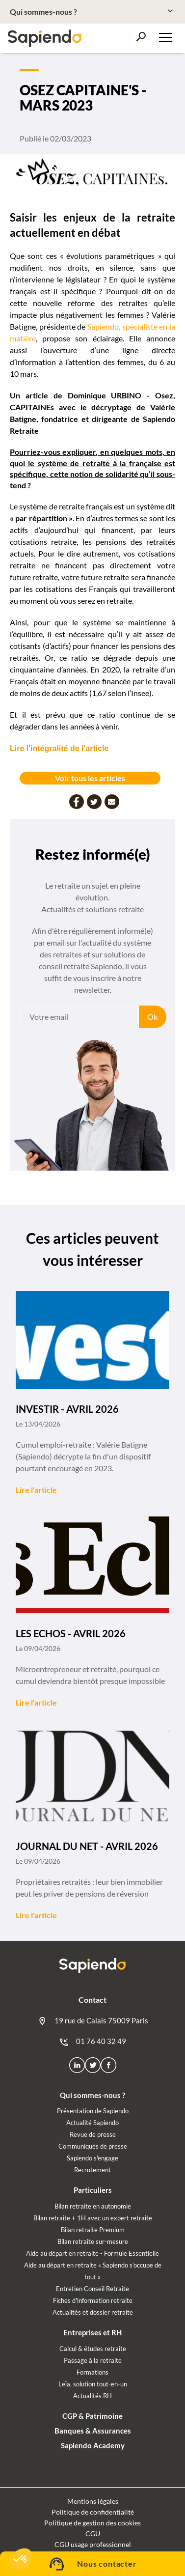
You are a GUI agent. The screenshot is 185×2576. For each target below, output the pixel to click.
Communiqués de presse (92, 2146)
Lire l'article (36, 1489)
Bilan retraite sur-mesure (92, 2241)
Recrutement (92, 2170)
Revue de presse (93, 2134)
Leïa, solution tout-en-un (92, 2384)
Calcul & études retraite (92, 2348)
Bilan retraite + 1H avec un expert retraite (92, 2218)
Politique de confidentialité (93, 2512)
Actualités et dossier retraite (93, 2312)
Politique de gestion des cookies (92, 2523)
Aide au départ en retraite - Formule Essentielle (92, 2253)
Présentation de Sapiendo (93, 2111)
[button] (20, 2559)
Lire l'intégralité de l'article (59, 748)
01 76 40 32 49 (92, 2042)
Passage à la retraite (93, 2360)
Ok (152, 1016)
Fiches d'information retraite (92, 2300)
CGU (92, 2533)
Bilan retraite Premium (93, 2230)
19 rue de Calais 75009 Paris (92, 2021)
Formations (92, 2372)
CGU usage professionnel (92, 2544)
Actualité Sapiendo (92, 2123)
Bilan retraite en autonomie (92, 2206)
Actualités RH (92, 2396)
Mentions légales (92, 2501)
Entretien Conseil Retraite (92, 2289)
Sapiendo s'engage (92, 2158)
